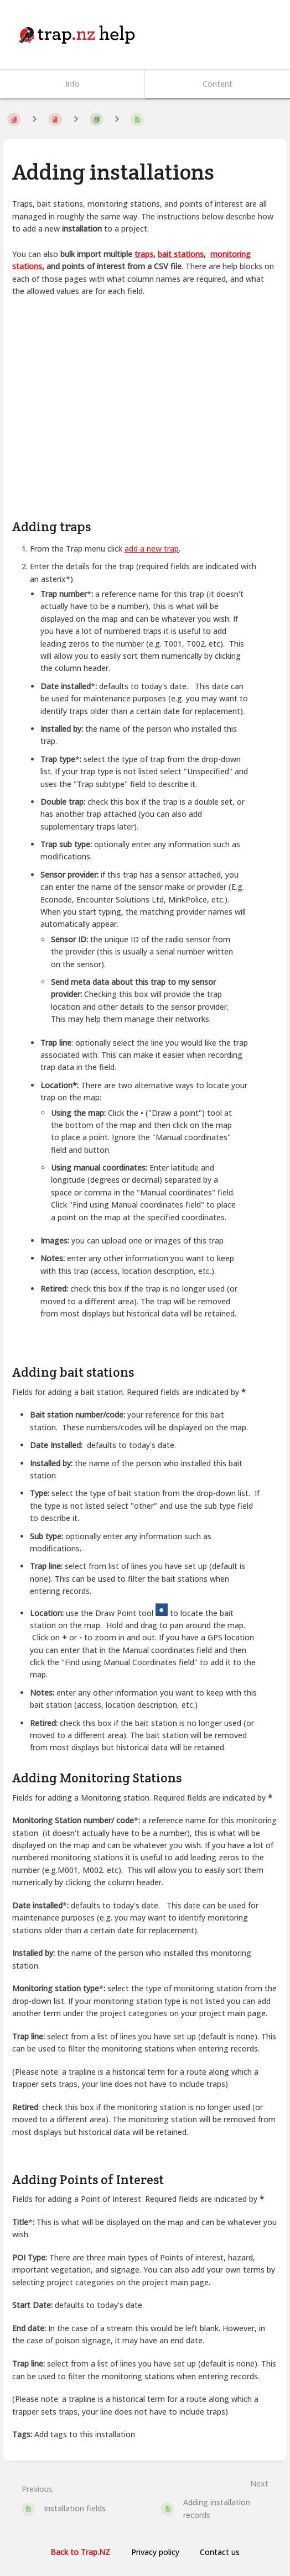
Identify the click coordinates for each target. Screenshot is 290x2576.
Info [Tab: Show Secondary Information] (72, 83)
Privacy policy (155, 2552)
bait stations (181, 254)
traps (143, 254)
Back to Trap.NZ (80, 2552)
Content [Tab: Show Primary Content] (217, 83)
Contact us (220, 2552)
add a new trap (152, 548)
